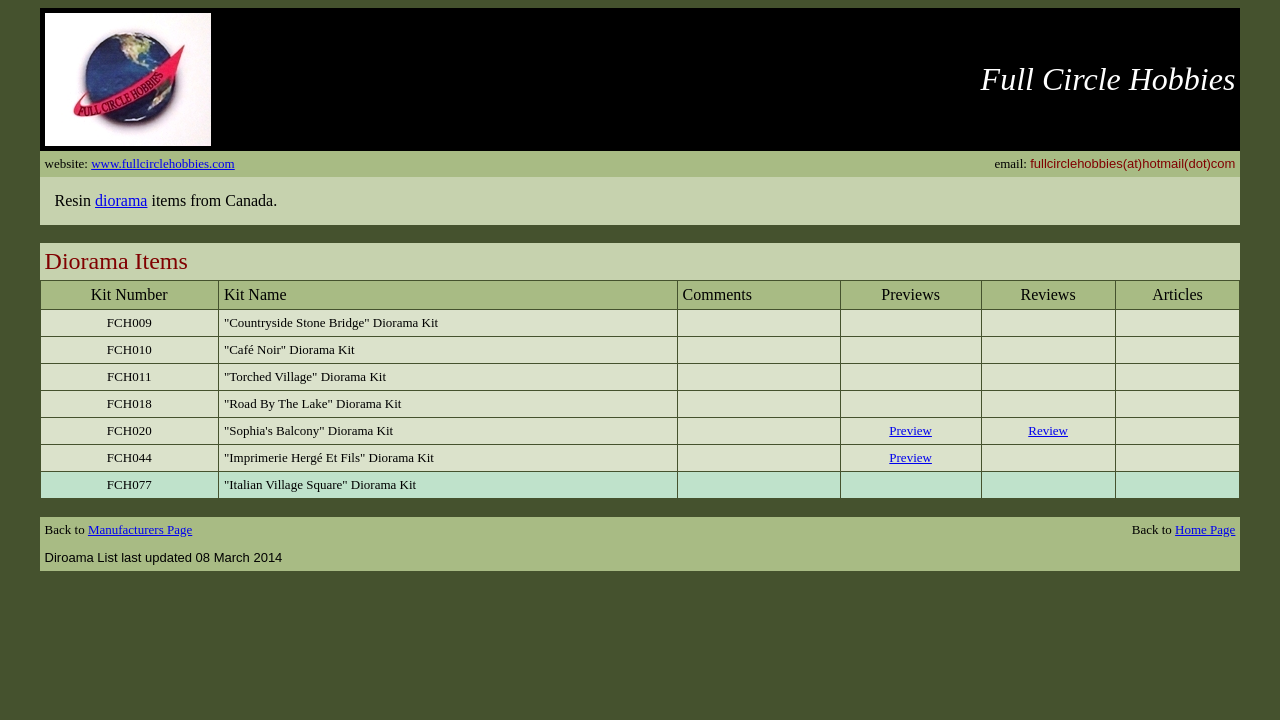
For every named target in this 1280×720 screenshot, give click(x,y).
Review (1048, 430)
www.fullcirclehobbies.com (163, 163)
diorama (121, 200)
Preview (910, 430)
